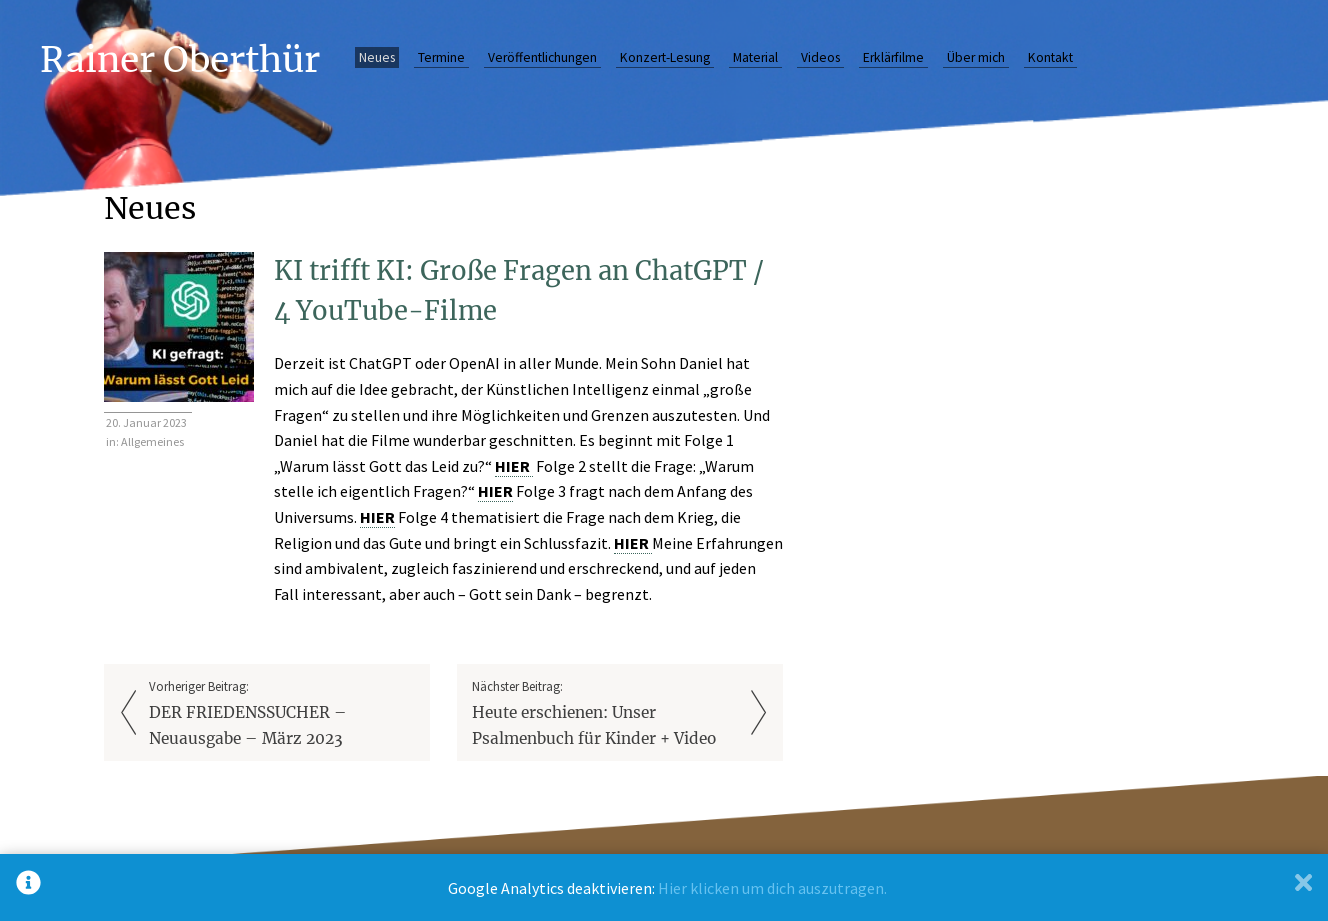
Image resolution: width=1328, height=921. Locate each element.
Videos (820, 57)
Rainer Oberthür (180, 59)
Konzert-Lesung (665, 57)
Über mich (976, 57)
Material (755, 57)
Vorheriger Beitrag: (282, 714)
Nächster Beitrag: (605, 714)
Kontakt (1050, 57)
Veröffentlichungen (542, 57)
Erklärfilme (893, 57)
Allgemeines (152, 441)
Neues (377, 57)
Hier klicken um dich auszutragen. (772, 888)
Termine (441, 57)
